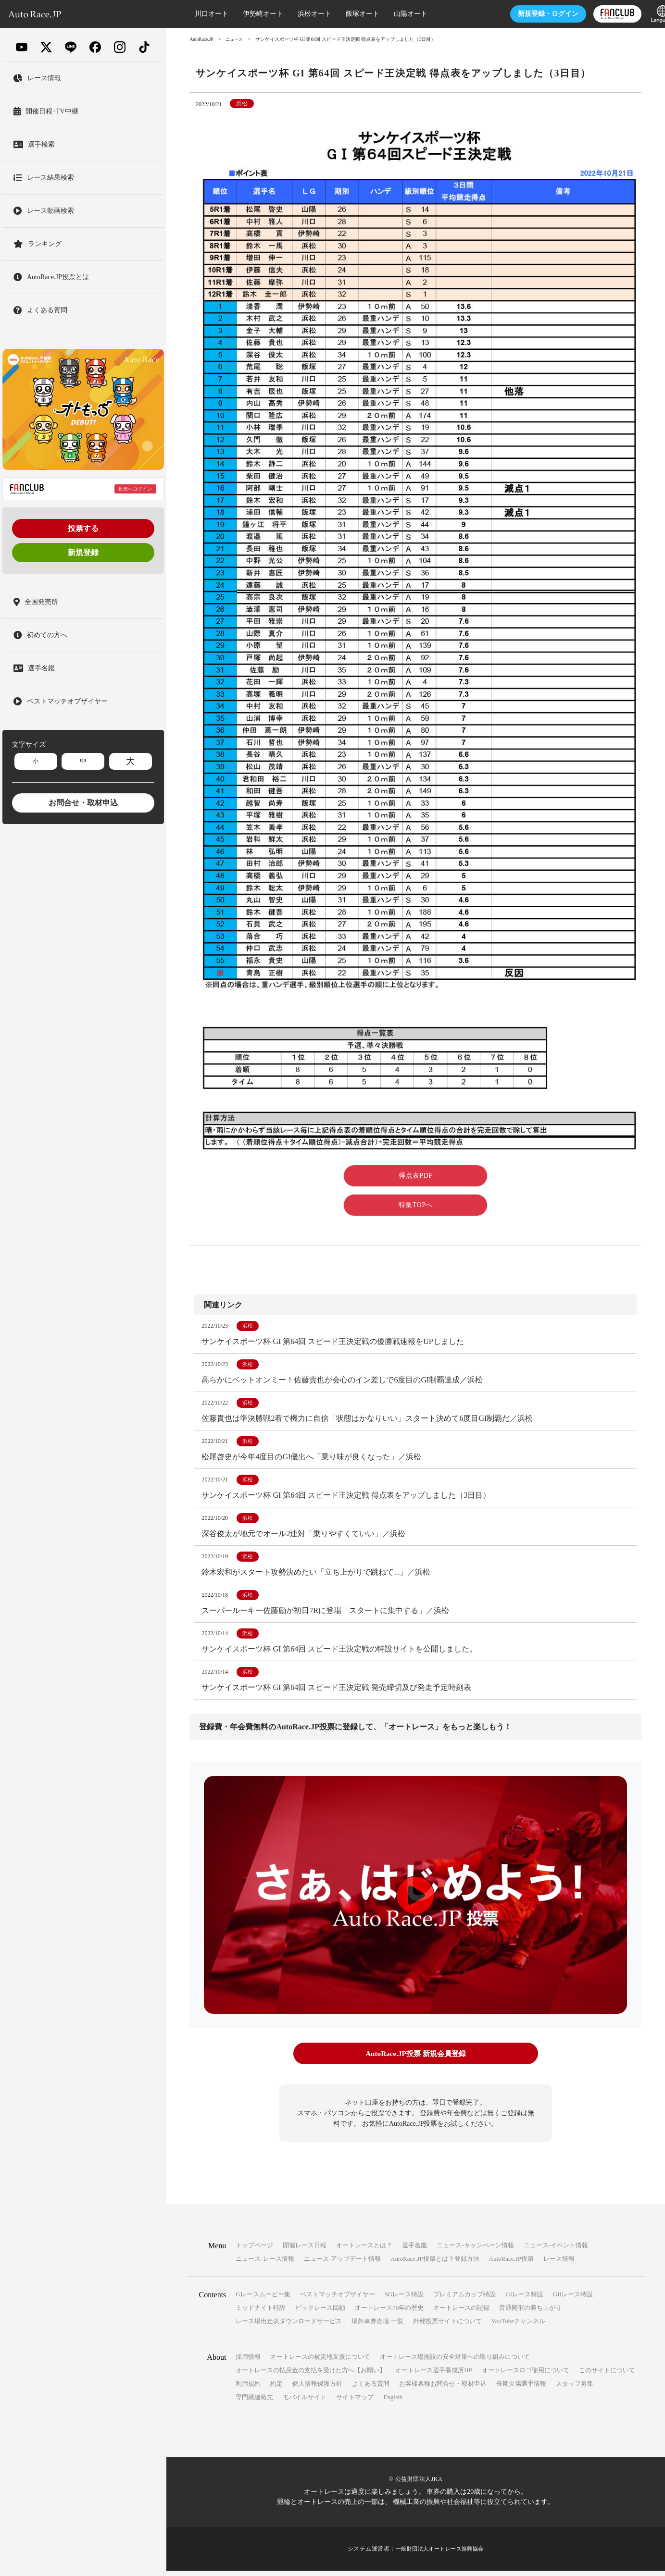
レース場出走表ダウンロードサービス (289, 2326)
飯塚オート (344, 13)
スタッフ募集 (574, 2388)
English (392, 2402)
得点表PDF (416, 1175)
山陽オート (392, 13)
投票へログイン (135, 489)
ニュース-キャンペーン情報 (475, 2250)
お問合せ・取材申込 (83, 803)
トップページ (254, 2250)
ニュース (236, 39)
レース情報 (559, 2264)
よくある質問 (370, 2388)
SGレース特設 (404, 2299)
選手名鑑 (414, 2250)
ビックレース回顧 (320, 2313)
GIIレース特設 (573, 2299)
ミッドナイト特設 (261, 2313)
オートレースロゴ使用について (525, 2375)
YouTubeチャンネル (518, 2326)
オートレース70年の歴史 (389, 2313)
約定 (276, 2388)
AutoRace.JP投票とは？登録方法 (434, 2264)
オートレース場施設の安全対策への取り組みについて (455, 2362)
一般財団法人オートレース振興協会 (439, 2554)
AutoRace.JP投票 (511, 2264)
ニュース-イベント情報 (556, 2250)
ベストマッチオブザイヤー (337, 2299)
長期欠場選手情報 (521, 2388)
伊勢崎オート (244, 13)
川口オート (193, 13)
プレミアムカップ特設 (464, 2299)
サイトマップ (355, 2402)
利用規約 (248, 2388)
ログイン (529, 13)
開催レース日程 (304, 2250)
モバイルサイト (304, 2402)
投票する (83, 528)
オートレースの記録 (461, 2313)
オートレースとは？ (364, 2250)
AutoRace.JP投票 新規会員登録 (416, 2060)
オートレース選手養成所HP (433, 2375)
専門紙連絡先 (254, 2402)
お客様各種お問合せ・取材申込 (443, 2388)
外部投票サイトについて (447, 2326)
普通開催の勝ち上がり (530, 2313)
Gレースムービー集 (263, 2299)
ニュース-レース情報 (265, 2264)
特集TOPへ (416, 1204)
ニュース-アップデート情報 (342, 2264)
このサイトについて (607, 2375)
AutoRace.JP (201, 39)
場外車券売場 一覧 (377, 2326)
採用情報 (248, 2362)
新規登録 (83, 552)
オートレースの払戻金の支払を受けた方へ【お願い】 (311, 2375)
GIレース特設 (524, 2299)
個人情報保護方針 (317, 2388)
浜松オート (296, 13)
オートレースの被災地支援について (320, 2362)
